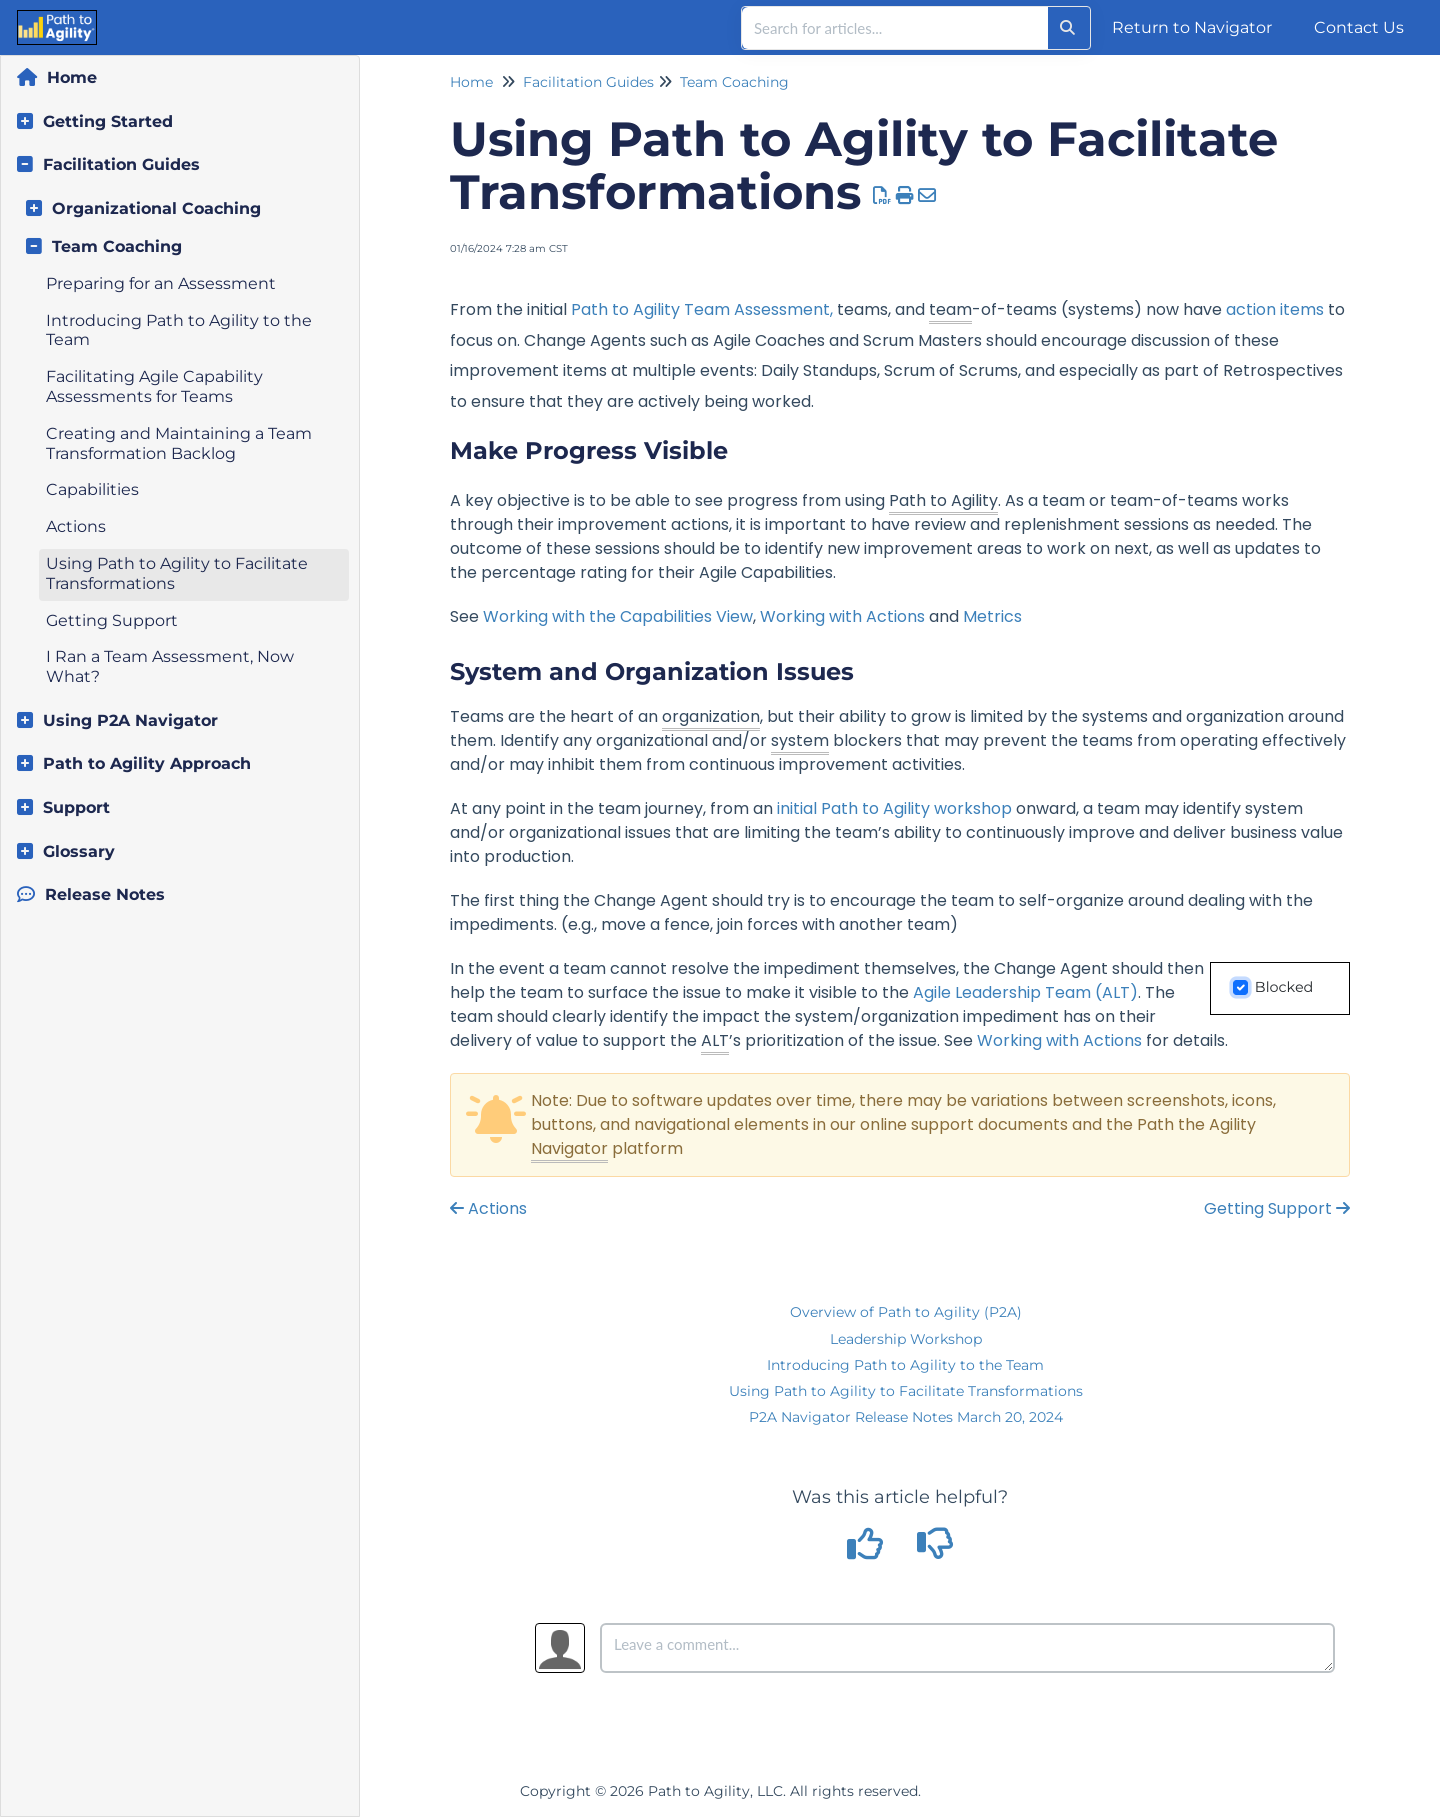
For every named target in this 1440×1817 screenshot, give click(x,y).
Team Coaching (117, 246)
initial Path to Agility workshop (894, 808)
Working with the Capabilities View (618, 616)
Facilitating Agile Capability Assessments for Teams (154, 386)
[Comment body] (967, 1648)
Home (72, 77)
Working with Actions (842, 616)
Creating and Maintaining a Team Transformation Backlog (179, 443)
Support (76, 807)
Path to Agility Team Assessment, (702, 309)
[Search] (1067, 28)
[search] (895, 28)
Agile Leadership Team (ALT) (1025, 992)
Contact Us (1359, 27)
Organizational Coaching (156, 208)
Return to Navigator (1192, 27)
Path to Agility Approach (147, 763)
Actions (76, 526)
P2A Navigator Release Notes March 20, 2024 (906, 1417)
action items (1275, 309)
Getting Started (108, 121)
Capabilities (92, 489)
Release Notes (105, 894)
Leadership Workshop (906, 1339)
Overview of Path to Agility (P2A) (906, 1312)
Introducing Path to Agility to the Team (905, 1365)
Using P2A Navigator (130, 720)
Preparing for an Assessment (161, 283)
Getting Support (112, 620)
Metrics (992, 616)
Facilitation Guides (121, 164)
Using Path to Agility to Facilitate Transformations (906, 1391)
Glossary (79, 851)
